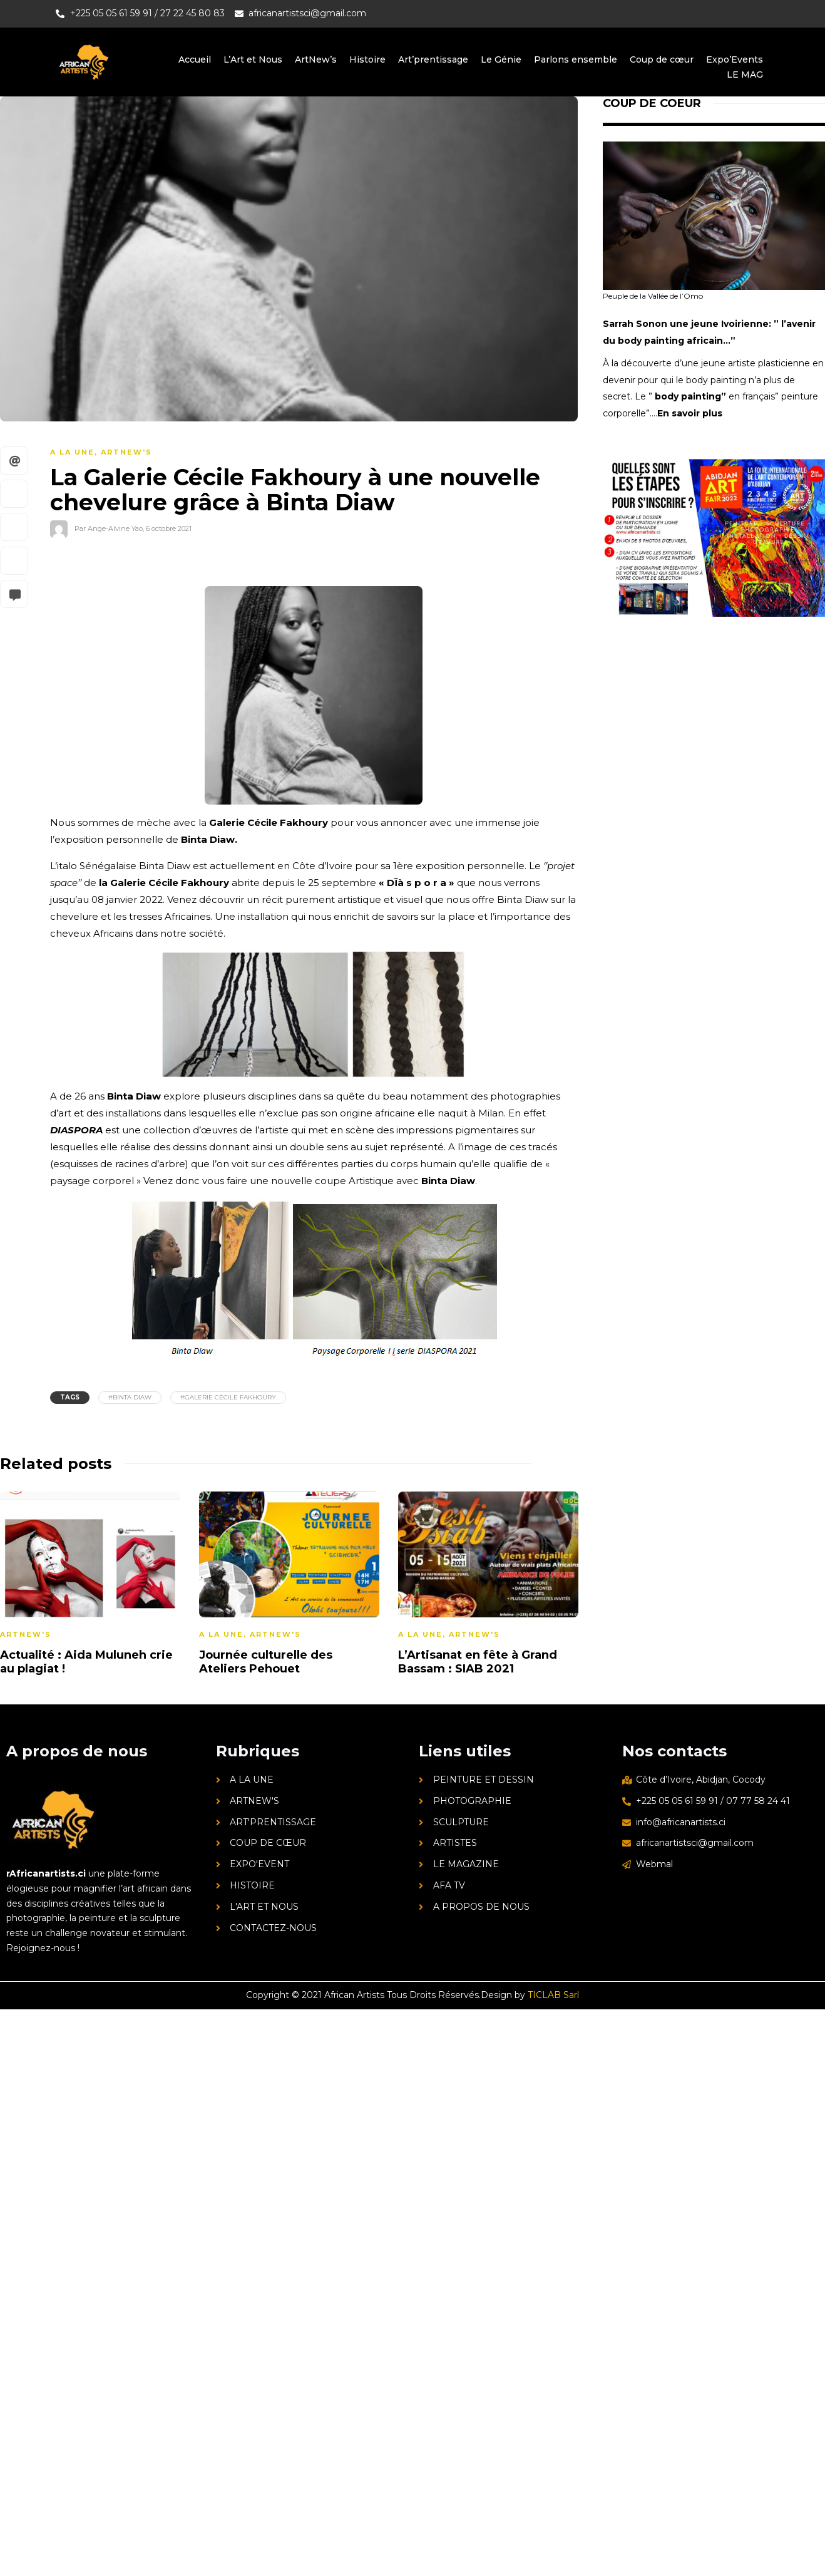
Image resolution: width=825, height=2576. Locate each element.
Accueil (191, 59)
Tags (69, 1397)
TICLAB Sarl (553, 1995)
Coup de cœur (661, 59)
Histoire (365, 59)
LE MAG (745, 75)
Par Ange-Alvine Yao (108, 528)
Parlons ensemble (575, 59)
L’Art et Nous (250, 59)
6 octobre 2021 (169, 528)
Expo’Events (734, 59)
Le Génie (499, 59)
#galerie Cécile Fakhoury (228, 1397)
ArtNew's (126, 452)
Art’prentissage (432, 59)
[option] (289, 1585)
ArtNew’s (314, 59)
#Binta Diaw (129, 1397)
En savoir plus (689, 413)
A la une (72, 452)
